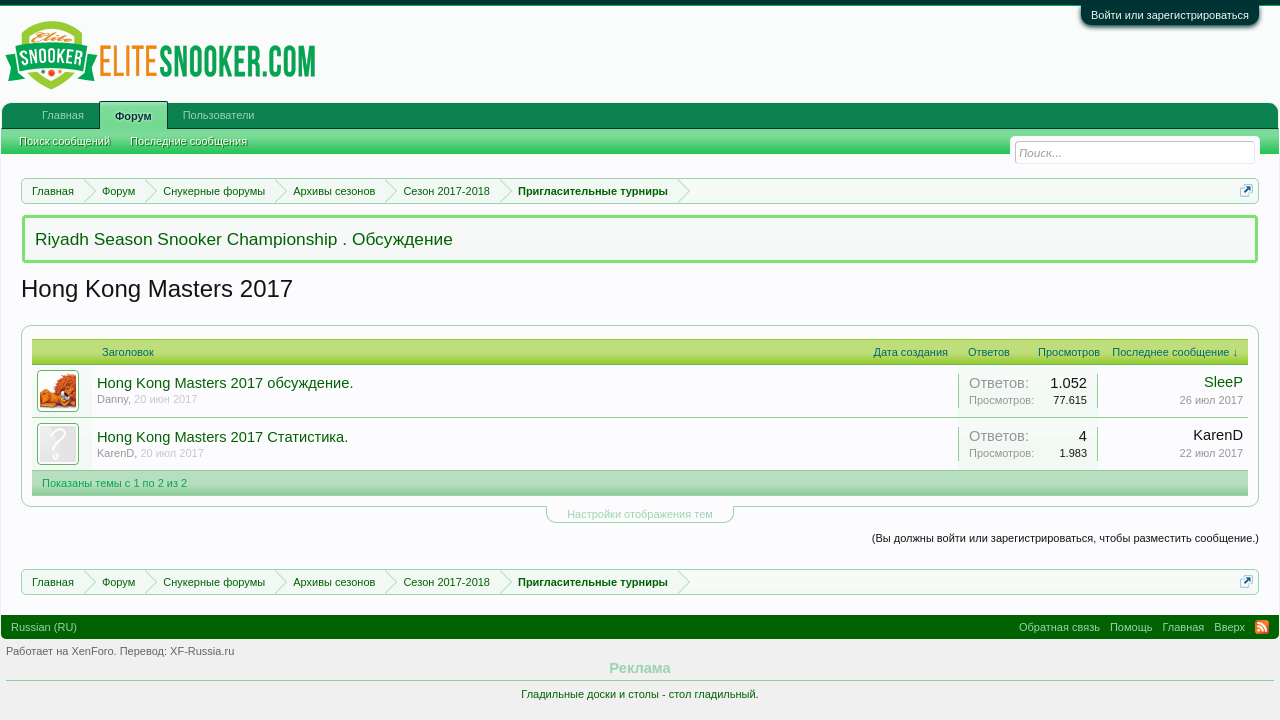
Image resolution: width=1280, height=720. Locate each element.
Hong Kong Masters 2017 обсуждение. (225, 383)
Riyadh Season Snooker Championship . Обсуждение (244, 239)
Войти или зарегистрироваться (1170, 15)
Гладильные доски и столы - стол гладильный (638, 694)
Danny (112, 399)
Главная (63, 115)
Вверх (1229, 627)
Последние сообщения (188, 141)
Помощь (1131, 627)
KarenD (115, 453)
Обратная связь (1059, 627)
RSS (1262, 627)
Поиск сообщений (64, 141)
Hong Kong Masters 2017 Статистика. (222, 437)
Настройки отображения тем (640, 514)
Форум (133, 116)
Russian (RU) (44, 627)
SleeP (1223, 382)
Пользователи (219, 115)
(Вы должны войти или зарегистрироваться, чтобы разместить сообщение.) (1065, 538)
